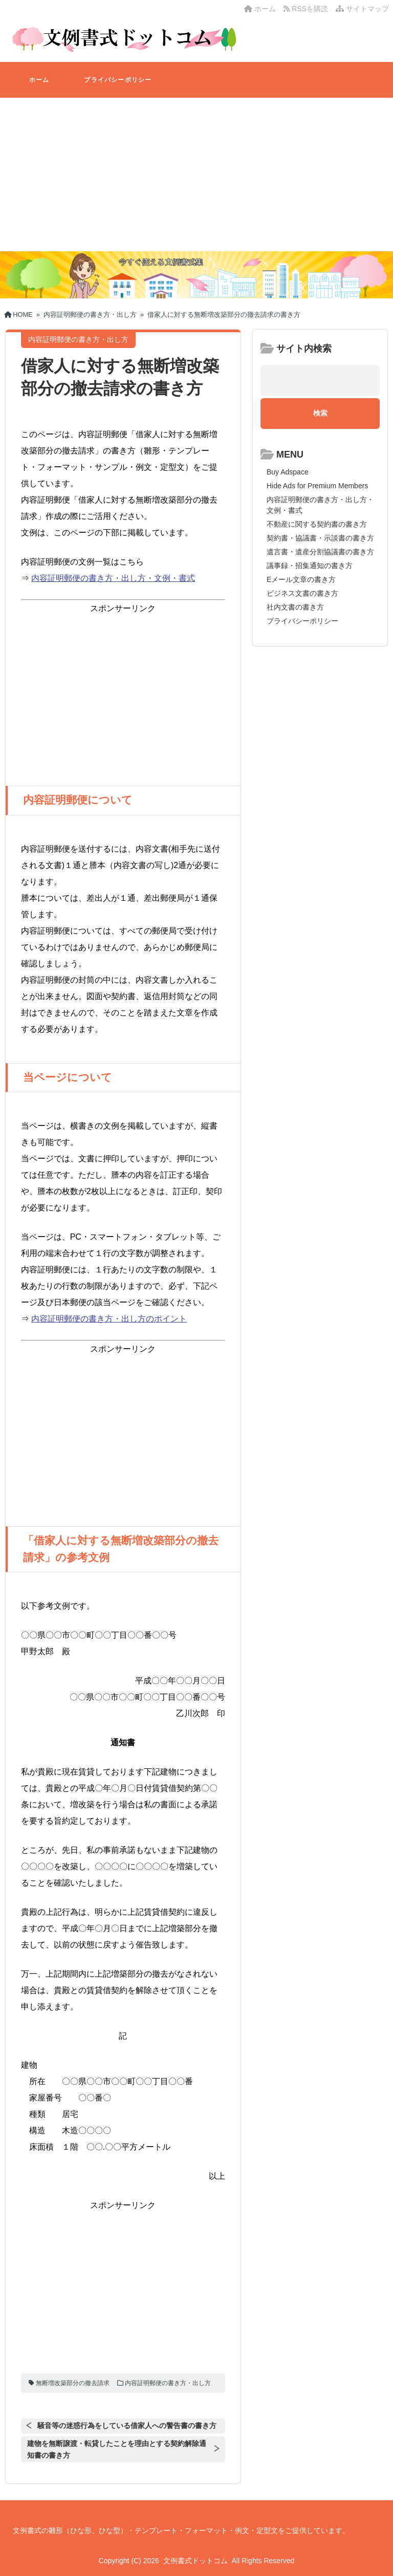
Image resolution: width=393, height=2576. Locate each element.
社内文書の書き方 (295, 607)
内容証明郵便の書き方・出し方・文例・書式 (113, 578)
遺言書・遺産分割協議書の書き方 (320, 552)
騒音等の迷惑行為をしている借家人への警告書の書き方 (126, 2425)
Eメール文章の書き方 (301, 579)
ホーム (260, 9)
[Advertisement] (196, 174)
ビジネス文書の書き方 (302, 593)
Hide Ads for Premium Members (317, 486)
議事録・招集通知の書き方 (310, 565)
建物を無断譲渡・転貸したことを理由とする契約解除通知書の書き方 (116, 2449)
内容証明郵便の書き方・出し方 (168, 2383)
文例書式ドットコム (195, 2561)
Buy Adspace (288, 472)
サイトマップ (362, 9)
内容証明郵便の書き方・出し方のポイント (109, 1318)
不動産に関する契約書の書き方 (317, 524)
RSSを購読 (307, 9)
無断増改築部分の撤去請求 (73, 2383)
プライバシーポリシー (117, 79)
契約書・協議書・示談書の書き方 (320, 538)
